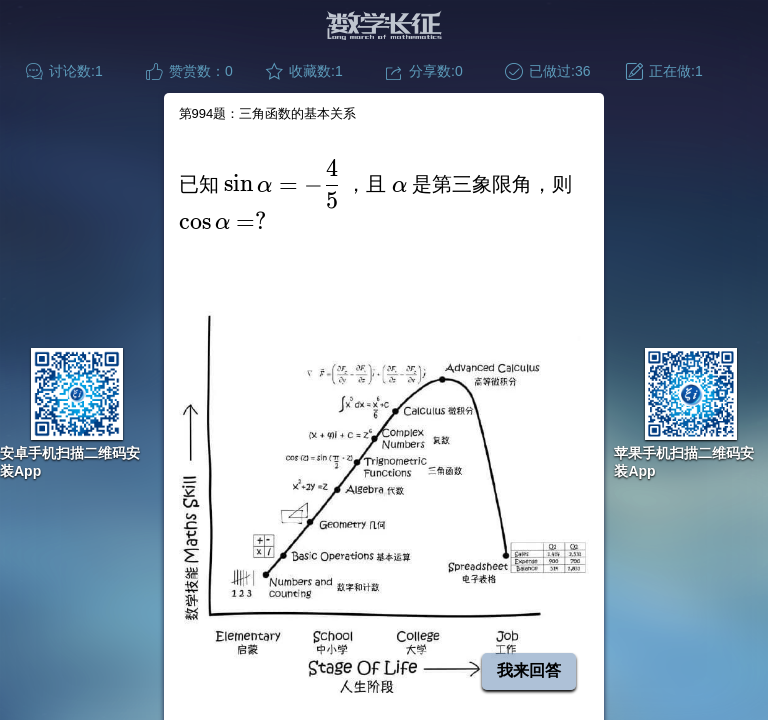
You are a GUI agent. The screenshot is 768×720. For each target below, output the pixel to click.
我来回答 (529, 670)
